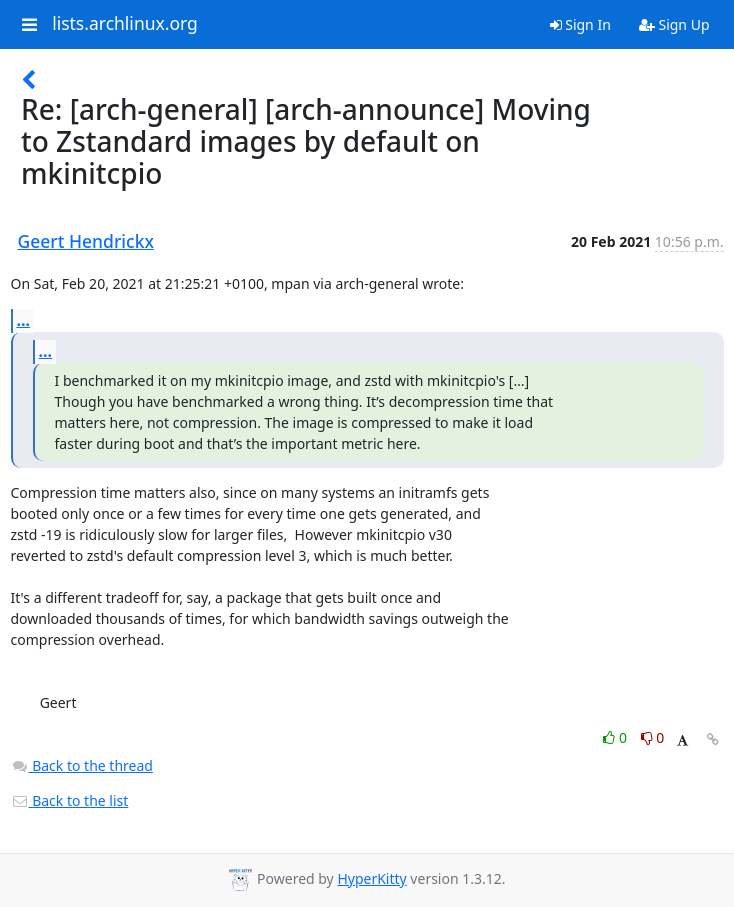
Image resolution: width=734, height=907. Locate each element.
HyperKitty (371, 878)
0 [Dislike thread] (653, 737)
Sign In (580, 24)
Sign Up (674, 24)
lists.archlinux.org (125, 24)
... (24, 320)
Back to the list (70, 800)
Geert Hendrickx (86, 241)
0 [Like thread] (616, 737)
